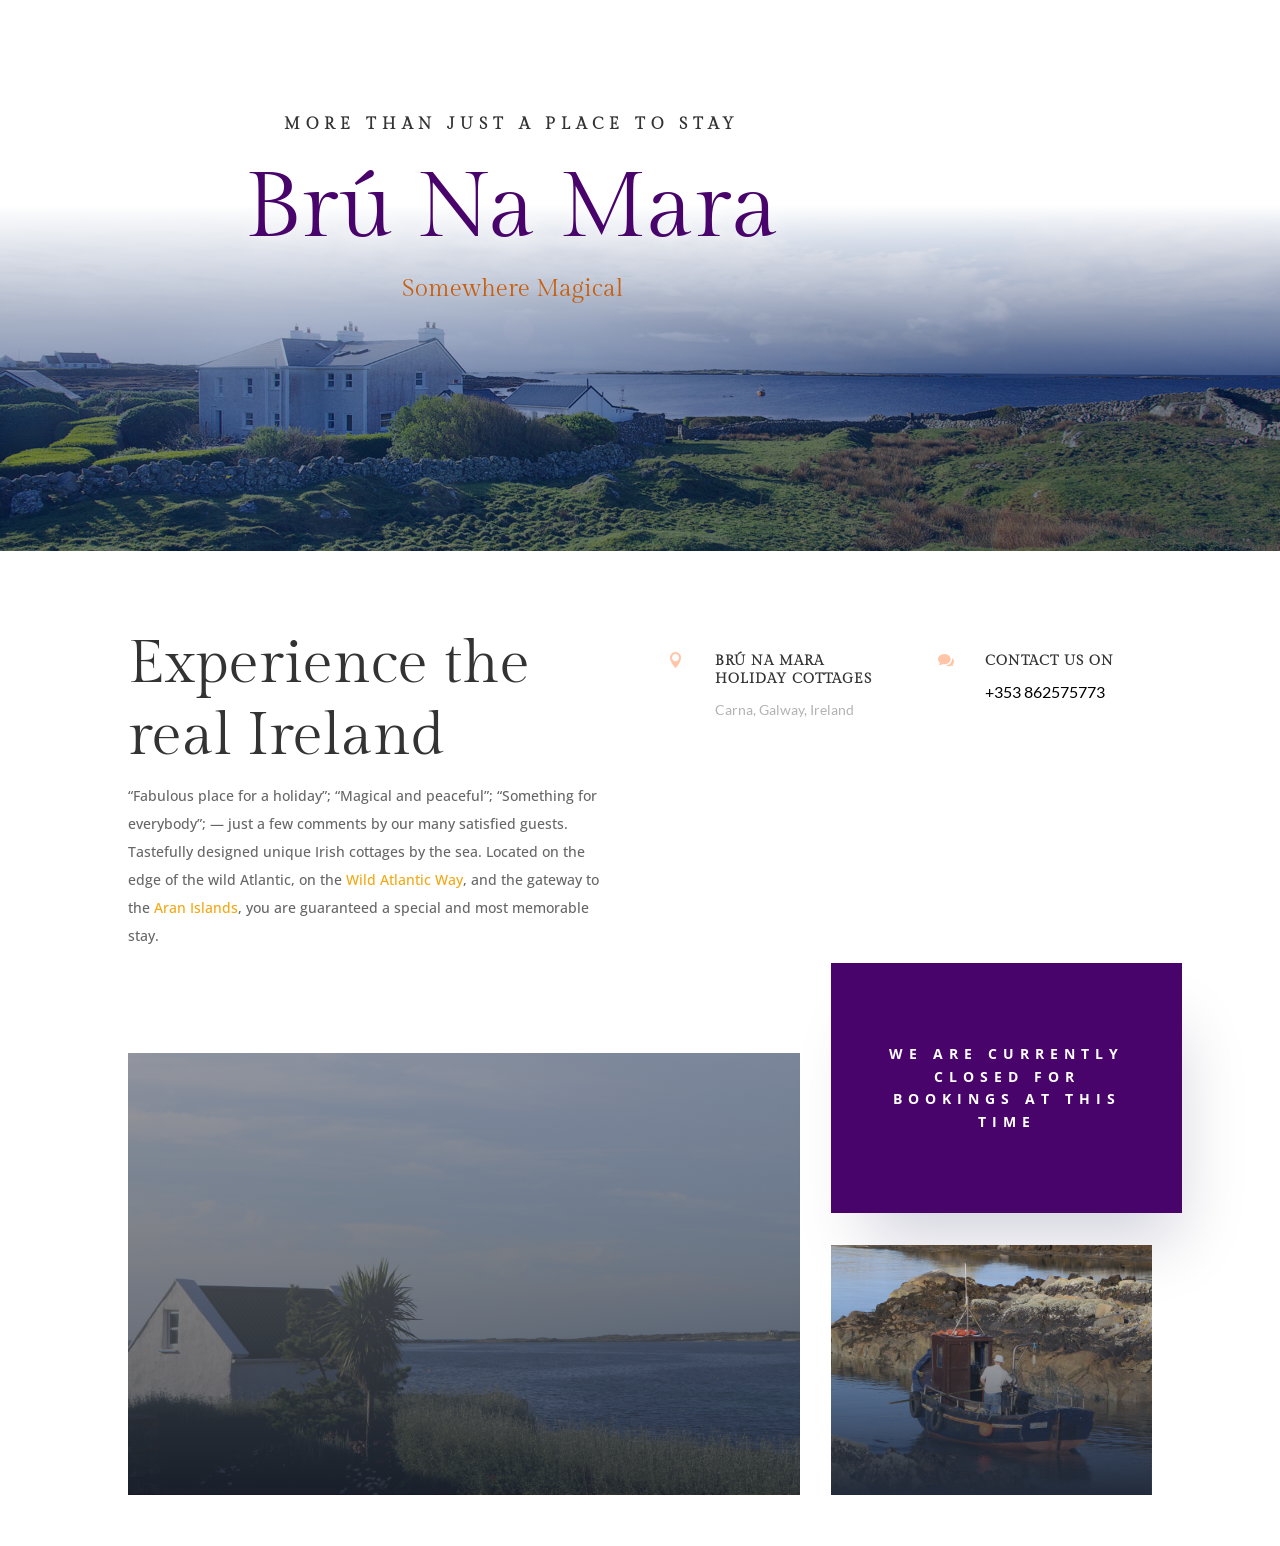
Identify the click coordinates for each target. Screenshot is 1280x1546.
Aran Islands (196, 907)
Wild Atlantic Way (404, 879)
